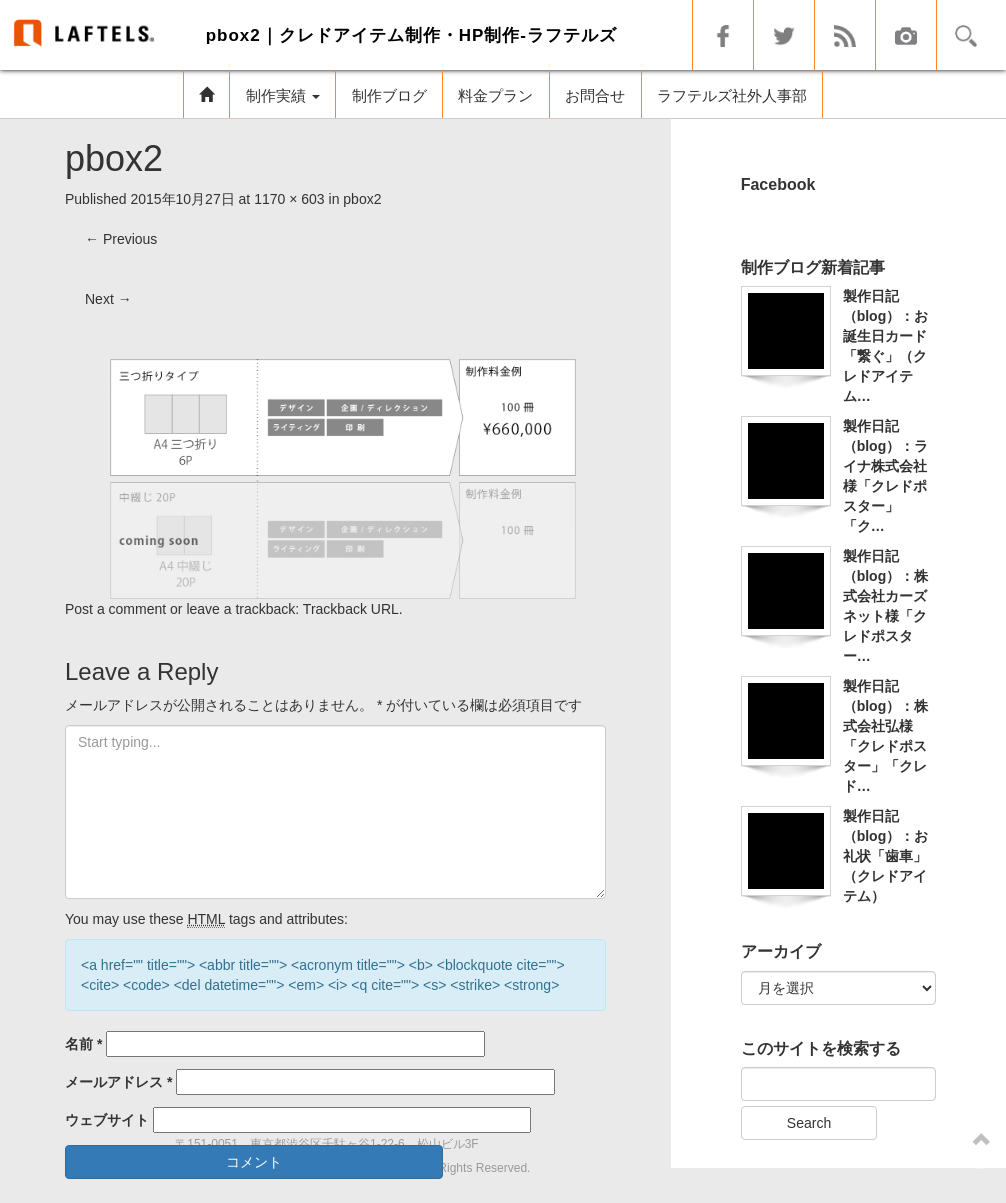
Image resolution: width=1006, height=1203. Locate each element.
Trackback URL (351, 609)
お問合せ (595, 95)
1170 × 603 (289, 199)
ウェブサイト (107, 1120)
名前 (83, 1044)
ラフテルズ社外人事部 (732, 95)
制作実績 (283, 95)
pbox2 (362, 199)
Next (108, 299)
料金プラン (495, 95)
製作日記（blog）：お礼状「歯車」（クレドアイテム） (886, 856)
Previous (121, 239)
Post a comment (115, 609)
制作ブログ (389, 95)
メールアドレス (118, 1082)
